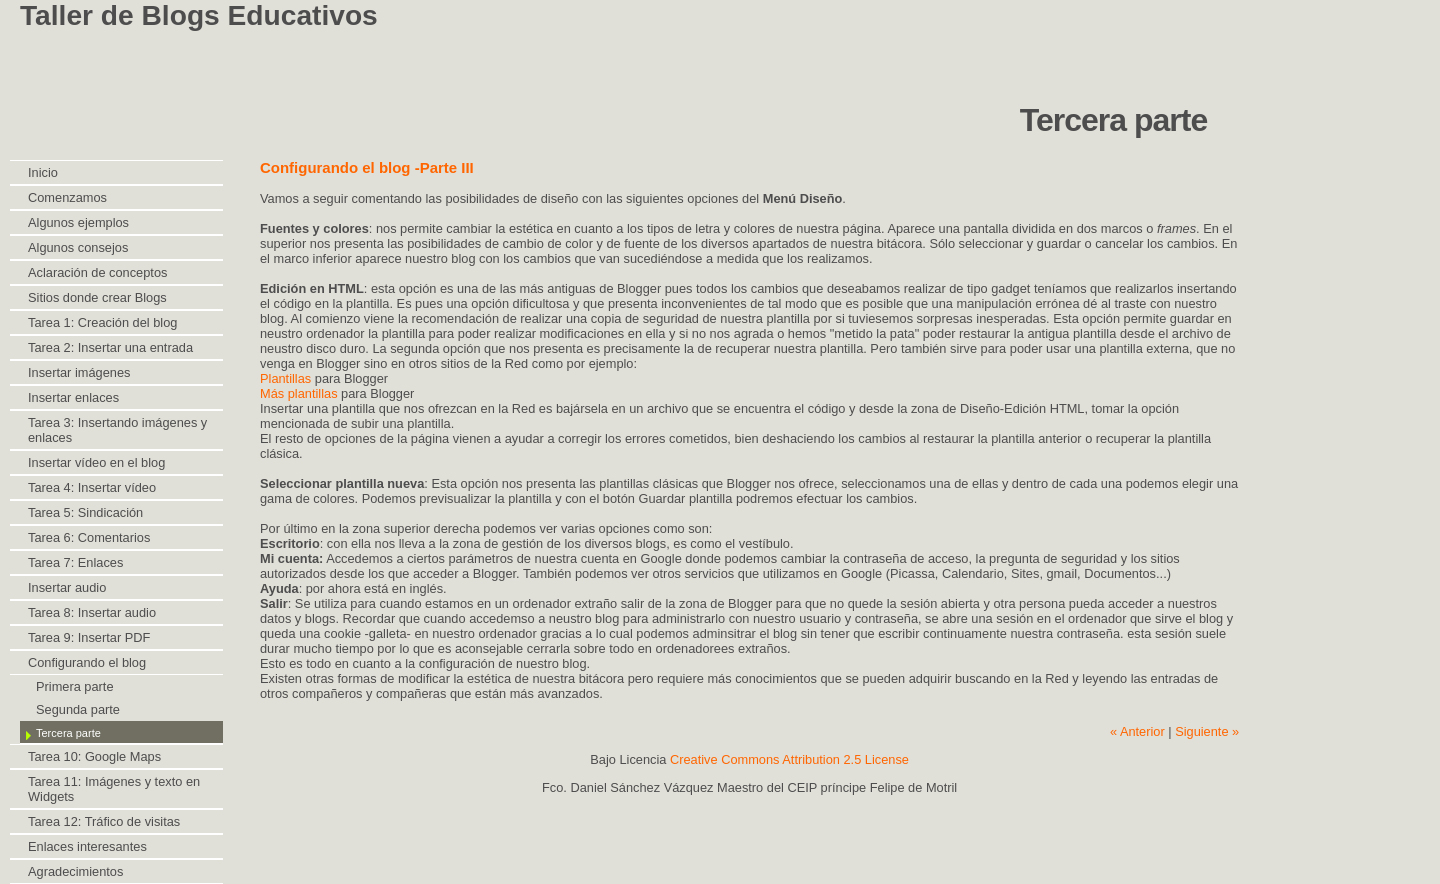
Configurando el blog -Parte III (367, 167)
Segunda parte (78, 709)
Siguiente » (1207, 731)
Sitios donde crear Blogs (97, 297)
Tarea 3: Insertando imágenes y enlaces (117, 430)
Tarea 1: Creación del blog (102, 322)
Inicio (43, 172)
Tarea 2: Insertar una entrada (110, 347)
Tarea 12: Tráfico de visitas (104, 821)
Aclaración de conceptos (97, 272)
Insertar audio (67, 587)
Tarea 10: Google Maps (94, 756)
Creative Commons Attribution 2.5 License (789, 759)
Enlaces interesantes (87, 846)
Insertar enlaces (73, 397)
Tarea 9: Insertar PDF (89, 637)
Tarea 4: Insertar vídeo (92, 487)
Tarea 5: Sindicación (85, 512)
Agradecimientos (75, 871)
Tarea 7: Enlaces (75, 562)
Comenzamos (67, 197)
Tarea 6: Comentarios (89, 537)
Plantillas (287, 378)
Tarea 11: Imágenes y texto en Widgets (114, 789)
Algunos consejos (78, 247)
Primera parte (75, 686)
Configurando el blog (87, 662)
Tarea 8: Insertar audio (92, 612)
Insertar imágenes (79, 372)
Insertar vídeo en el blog (96, 462)
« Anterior (1137, 731)
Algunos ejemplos (78, 222)
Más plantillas (299, 393)
